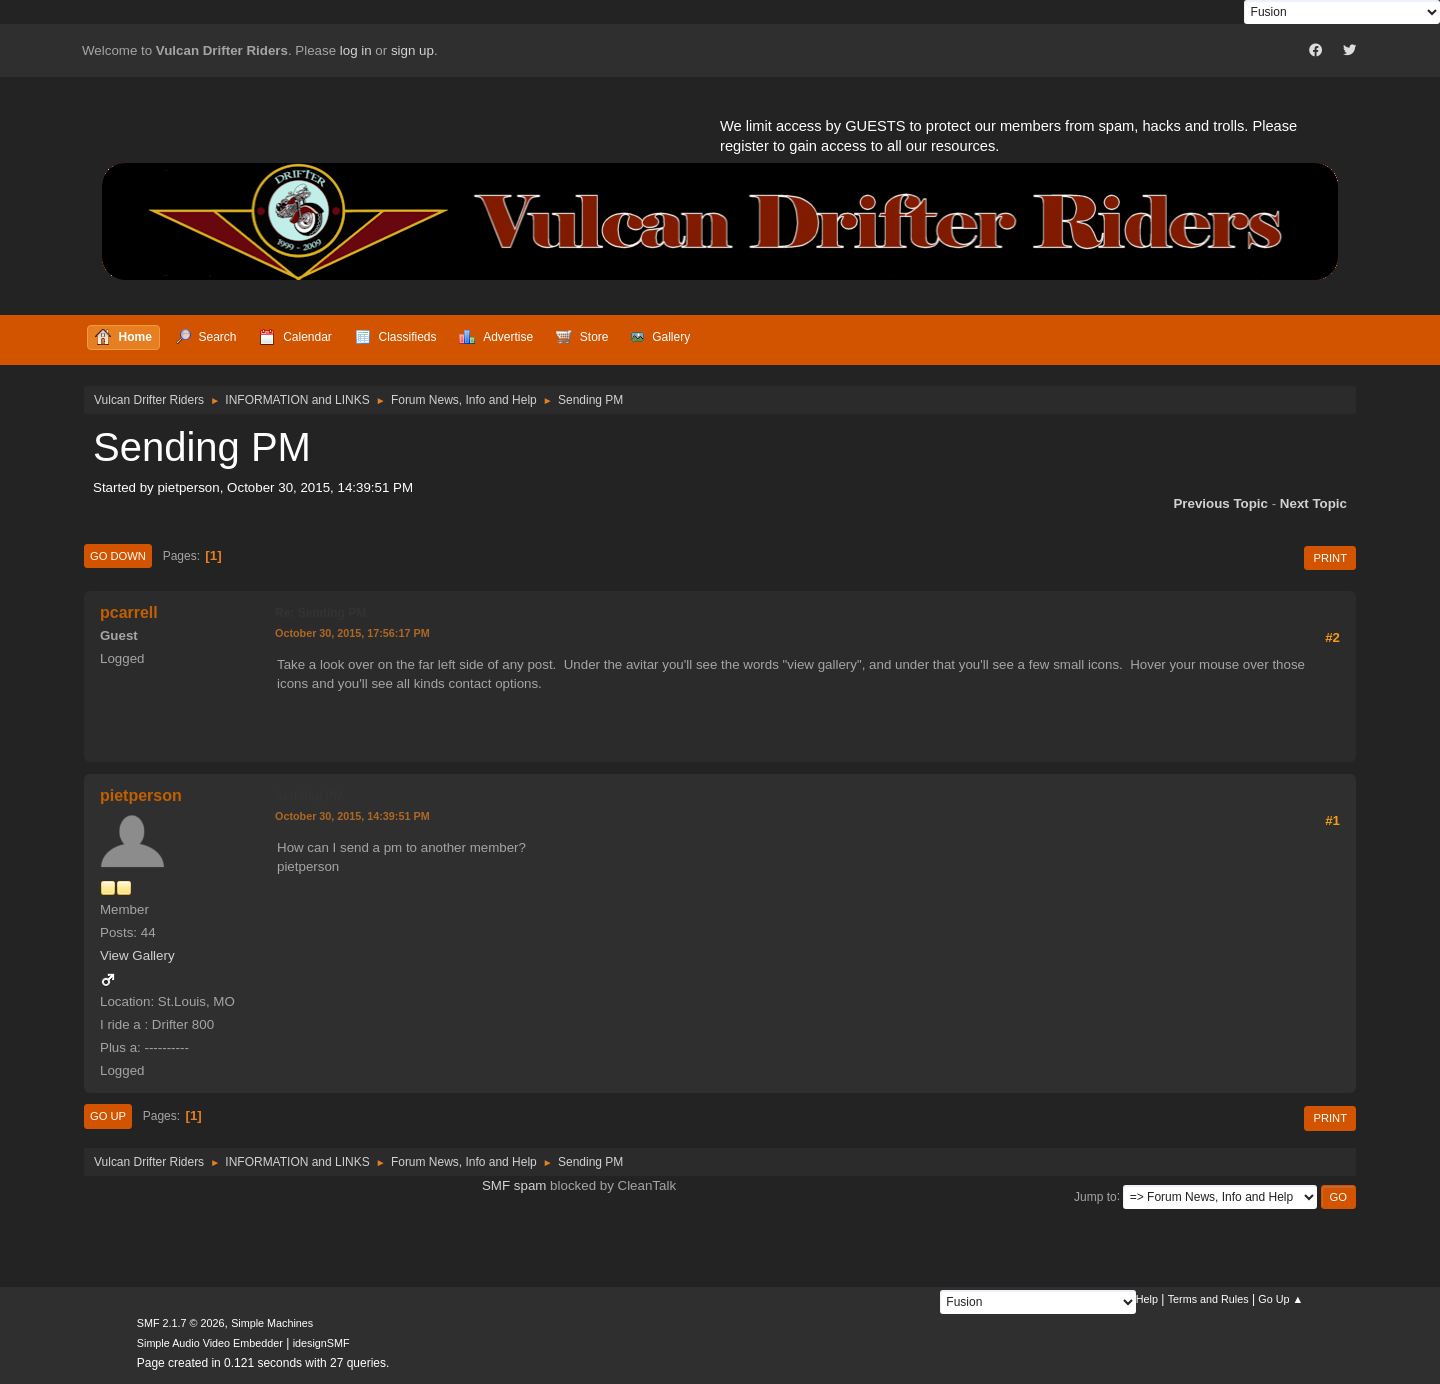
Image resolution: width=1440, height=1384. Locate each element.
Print (1330, 558)
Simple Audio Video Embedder (210, 1343)
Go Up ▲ (1280, 1299)
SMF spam (514, 1185)
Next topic (1313, 503)
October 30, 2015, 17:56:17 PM (352, 633)
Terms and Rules (1208, 1299)
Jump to (1095, 1196)
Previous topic (1220, 503)
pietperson (141, 795)
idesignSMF (321, 1343)
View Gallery (137, 955)
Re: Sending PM (320, 613)
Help (1147, 1299)
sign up (412, 50)
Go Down (118, 556)
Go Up (108, 1116)
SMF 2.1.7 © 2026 (181, 1323)
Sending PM (309, 796)
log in (356, 50)
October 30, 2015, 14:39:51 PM (352, 816)
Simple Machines (272, 1323)
